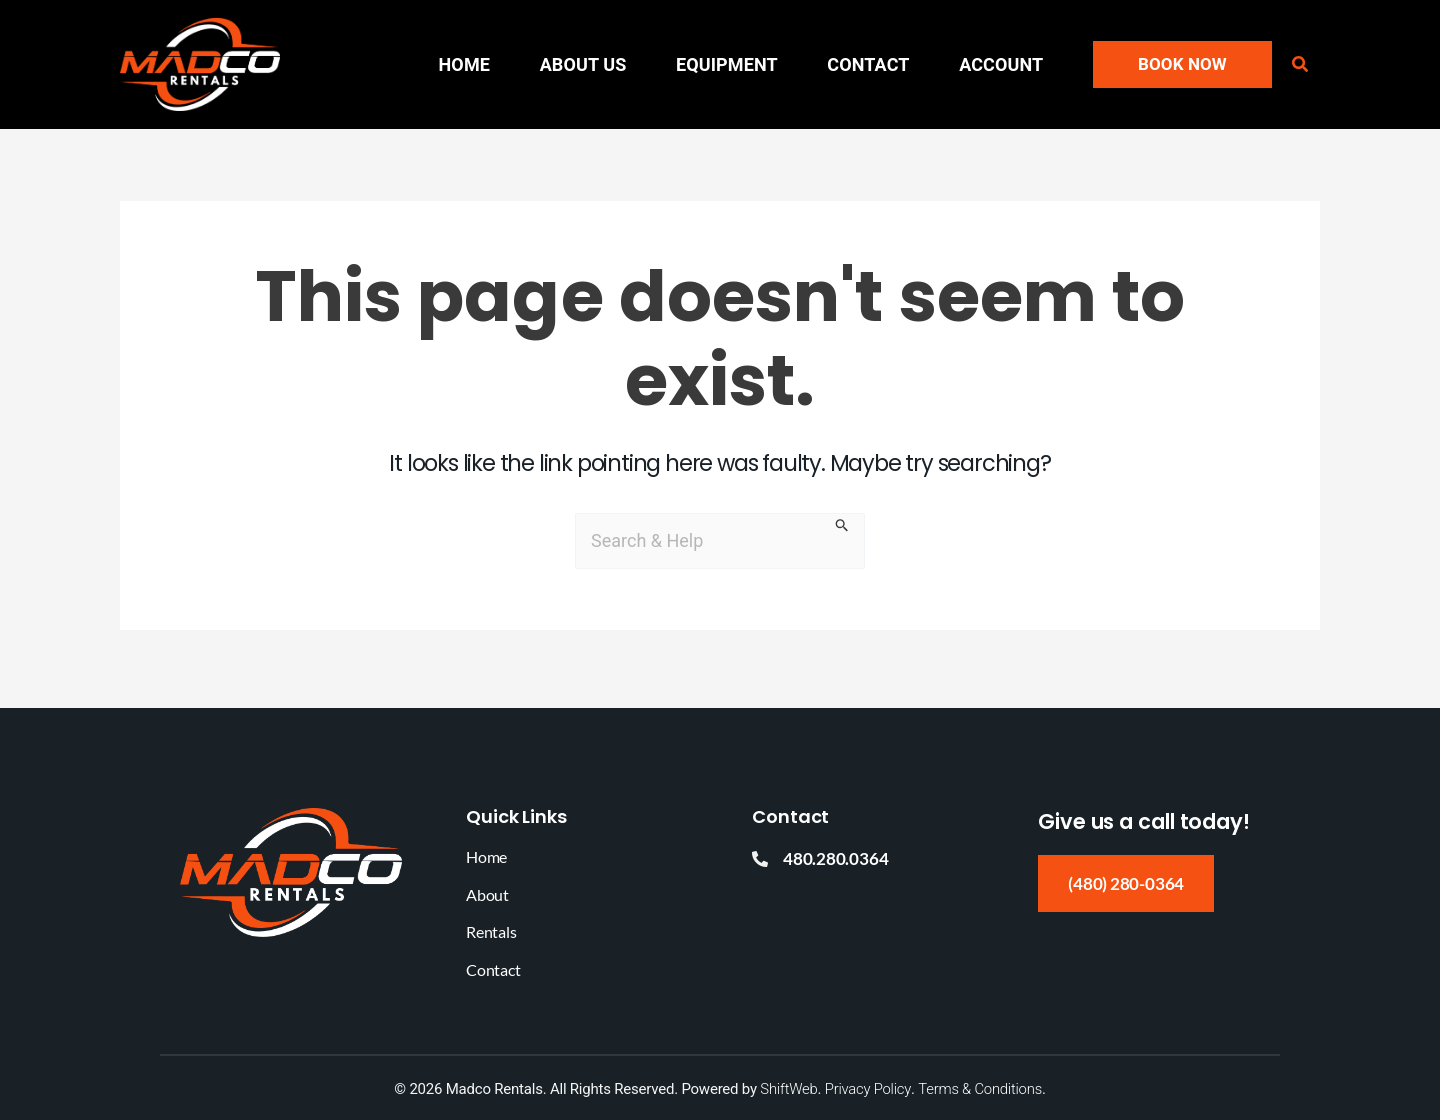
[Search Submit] (842, 528)
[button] (1182, 64)
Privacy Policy (867, 1089)
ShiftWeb (788, 1089)
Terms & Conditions (980, 1089)
